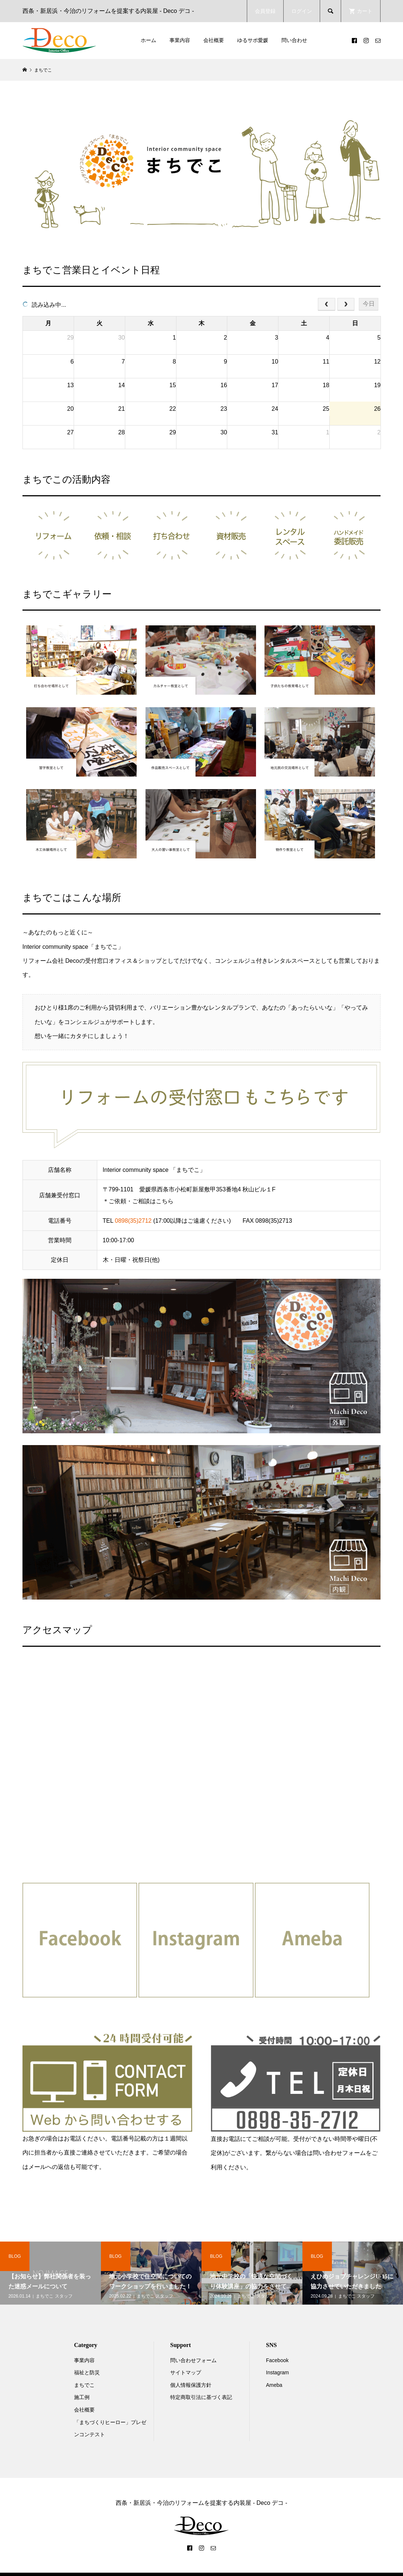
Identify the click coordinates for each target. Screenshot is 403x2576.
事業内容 (179, 40)
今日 (369, 304)
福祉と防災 (87, 2372)
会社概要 (213, 40)
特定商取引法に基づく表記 (201, 2397)
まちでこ (84, 2385)
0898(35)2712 (133, 1221)
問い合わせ (294, 40)
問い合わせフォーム (193, 2360)
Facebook (277, 2360)
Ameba (274, 2385)
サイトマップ (185, 2372)
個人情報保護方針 (190, 2385)
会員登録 (265, 11)
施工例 (82, 2397)
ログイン (301, 11)
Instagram (277, 2372)
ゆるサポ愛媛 (252, 40)
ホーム (148, 40)
